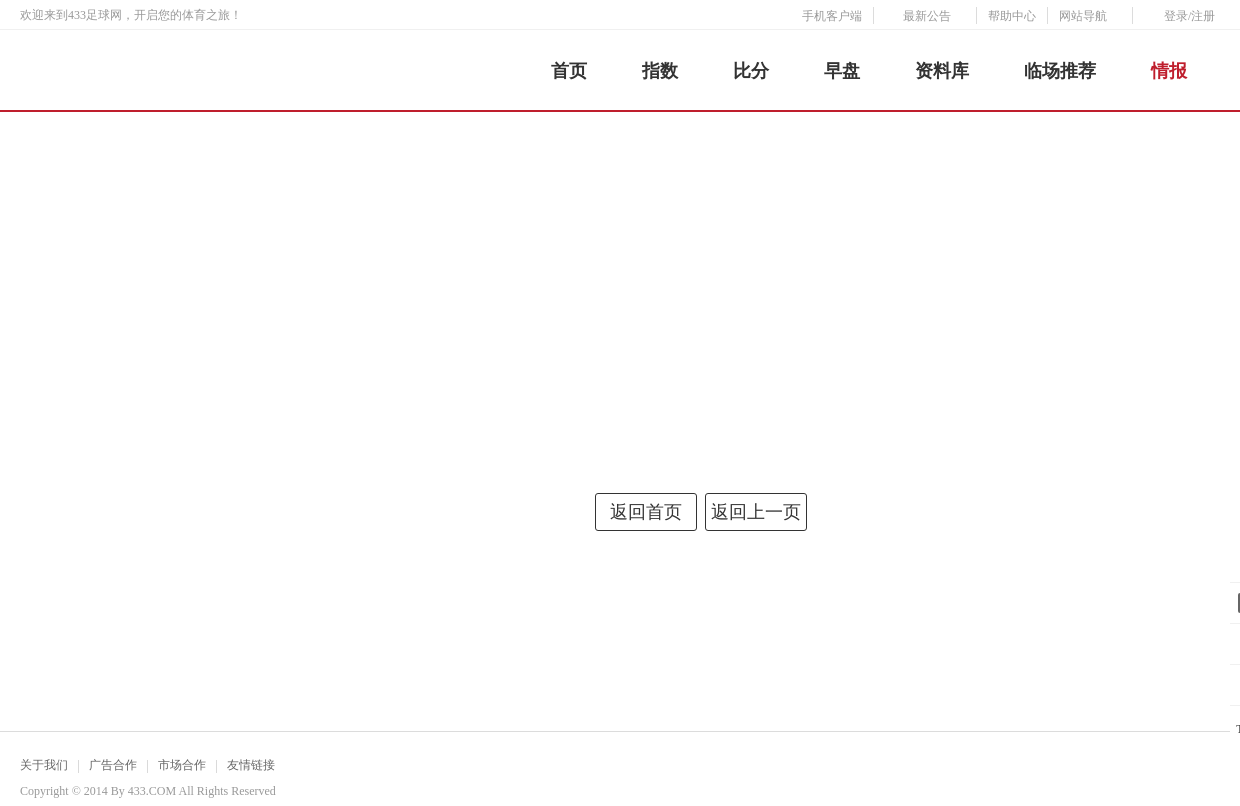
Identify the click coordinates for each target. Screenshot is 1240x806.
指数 (660, 71)
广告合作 (113, 765)
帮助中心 (1012, 16)
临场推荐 (1060, 71)
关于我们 (44, 765)
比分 (751, 71)
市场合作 (182, 765)
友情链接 (251, 765)
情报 (1169, 71)
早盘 (842, 71)
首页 (569, 71)
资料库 (942, 71)
